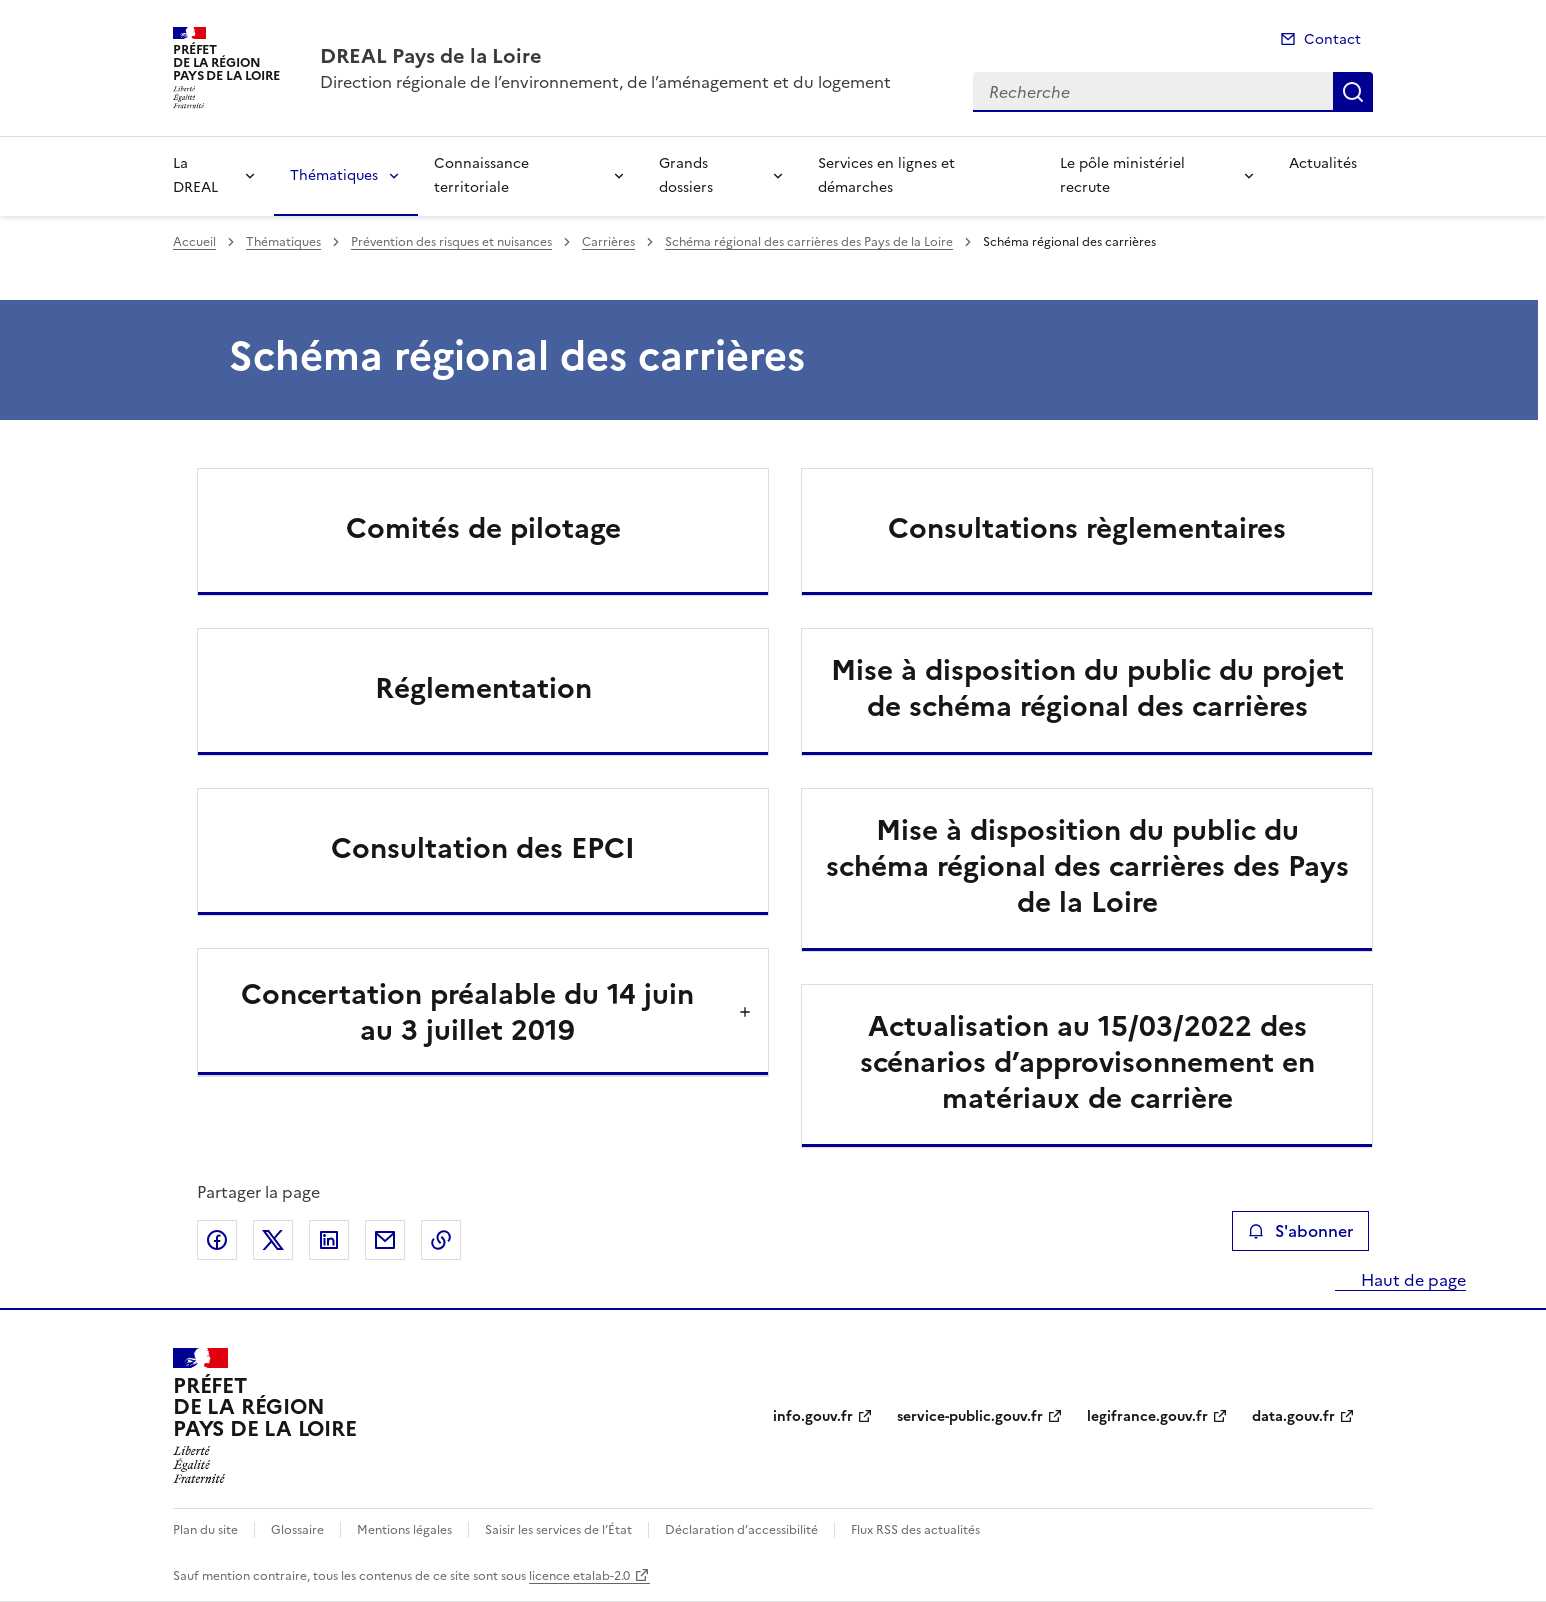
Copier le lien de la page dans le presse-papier (441, 1240)
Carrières (608, 242)
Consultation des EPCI (483, 848)
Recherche (1353, 92)
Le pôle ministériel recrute (1122, 175)
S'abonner (1300, 1231)
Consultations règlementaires (1087, 528)
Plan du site (205, 1530)
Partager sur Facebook (217, 1240)
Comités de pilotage (483, 528)
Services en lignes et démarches (886, 175)
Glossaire (297, 1530)
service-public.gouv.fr (970, 1416)
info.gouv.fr (813, 1416)
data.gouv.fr (1293, 1416)
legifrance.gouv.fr (1147, 1416)
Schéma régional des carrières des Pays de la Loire (809, 242)
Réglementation (483, 688)
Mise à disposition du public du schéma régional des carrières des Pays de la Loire (1087, 866)
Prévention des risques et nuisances (451, 242)
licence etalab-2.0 (579, 1576)
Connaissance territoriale (481, 175)
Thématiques (334, 175)
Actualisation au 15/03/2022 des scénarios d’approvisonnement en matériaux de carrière (1087, 1062)
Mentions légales (404, 1530)
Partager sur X (273, 1240)
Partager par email (385, 1240)
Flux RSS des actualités (915, 1530)
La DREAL (195, 175)
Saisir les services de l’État (558, 1530)
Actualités (1323, 163)
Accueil (194, 242)
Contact (1332, 39)
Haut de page (1411, 1280)
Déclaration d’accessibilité (741, 1530)
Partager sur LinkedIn (329, 1240)
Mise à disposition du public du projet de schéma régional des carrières (1087, 688)
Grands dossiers (686, 175)
